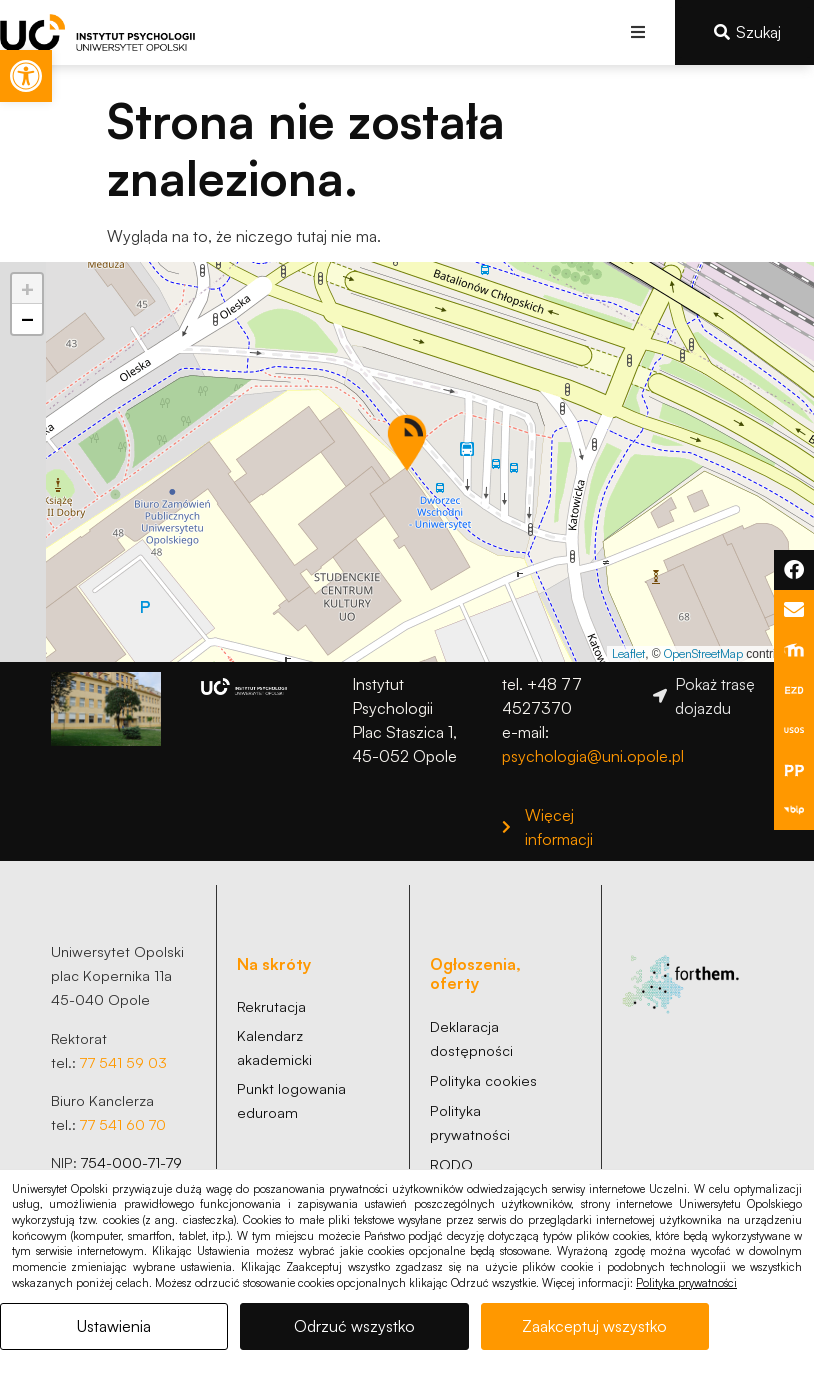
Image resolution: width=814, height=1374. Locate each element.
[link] (26, 76)
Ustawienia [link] (114, 1326)
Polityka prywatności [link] (686, 1283)
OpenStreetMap (703, 653)
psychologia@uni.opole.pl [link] (593, 756)
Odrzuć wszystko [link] (354, 1326)
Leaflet (628, 653)
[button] (637, 32)
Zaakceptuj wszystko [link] (594, 1326)
